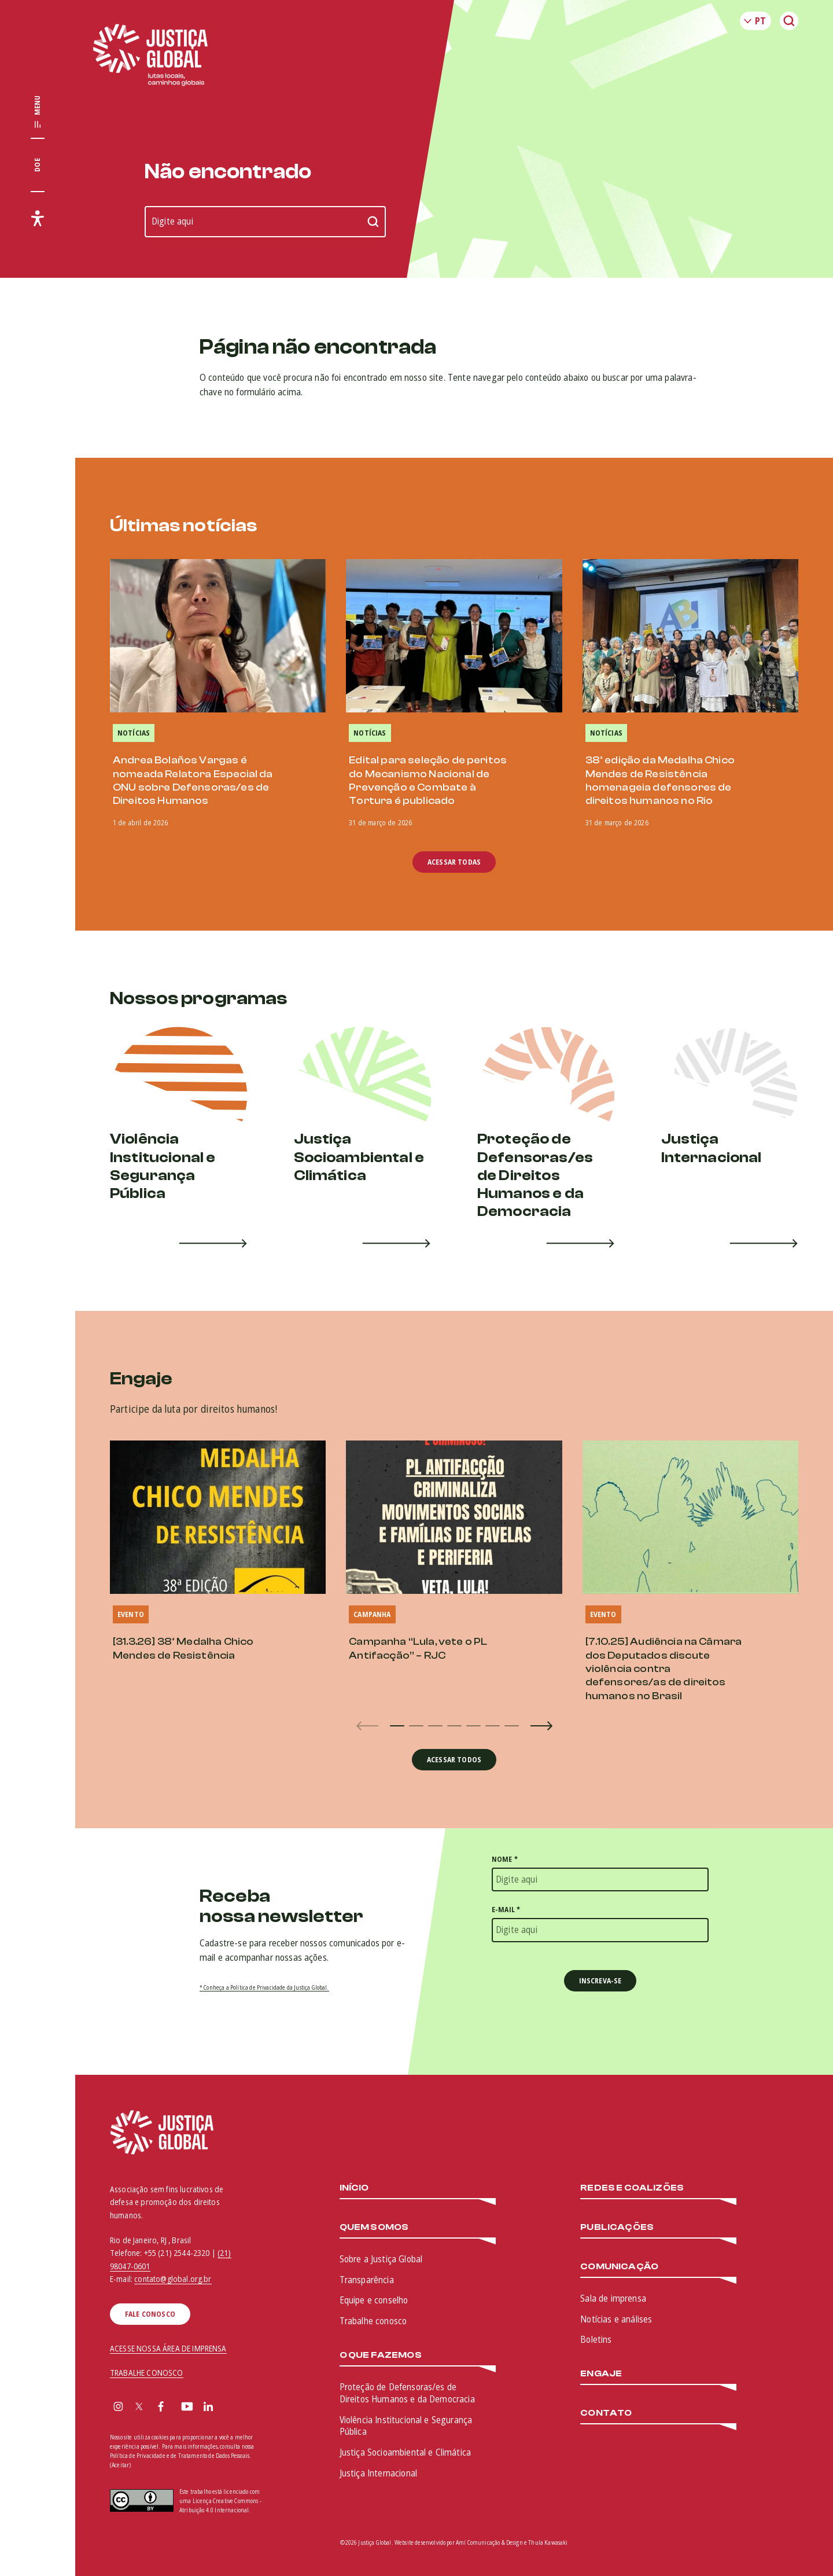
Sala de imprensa (613, 2298)
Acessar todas (454, 862)
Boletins (595, 2339)
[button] (397, 1725)
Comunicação (619, 2267)
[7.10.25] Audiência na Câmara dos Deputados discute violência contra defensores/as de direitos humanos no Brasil (663, 1669)
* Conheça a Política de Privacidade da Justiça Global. (264, 1987)
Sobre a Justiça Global (381, 2258)
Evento (130, 1614)
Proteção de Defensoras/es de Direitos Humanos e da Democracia (407, 2392)
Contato (606, 2413)
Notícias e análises (616, 2319)
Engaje (601, 2374)
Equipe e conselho (374, 2300)
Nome (505, 1859)
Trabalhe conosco (373, 2320)
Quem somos (374, 2227)
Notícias (133, 733)
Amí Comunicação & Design (489, 2542)
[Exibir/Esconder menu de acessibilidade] (37, 218)
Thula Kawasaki (547, 2542)
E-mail (506, 1909)
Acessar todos (454, 1760)
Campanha (371, 1614)
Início (354, 2188)
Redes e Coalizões (632, 2188)
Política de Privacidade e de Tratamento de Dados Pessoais (179, 2456)
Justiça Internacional (378, 2473)
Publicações (617, 2227)
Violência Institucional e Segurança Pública (406, 2425)
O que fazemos (381, 2355)
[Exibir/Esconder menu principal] (38, 112)
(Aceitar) (120, 2465)
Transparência (367, 2279)
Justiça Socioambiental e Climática (405, 2452)
